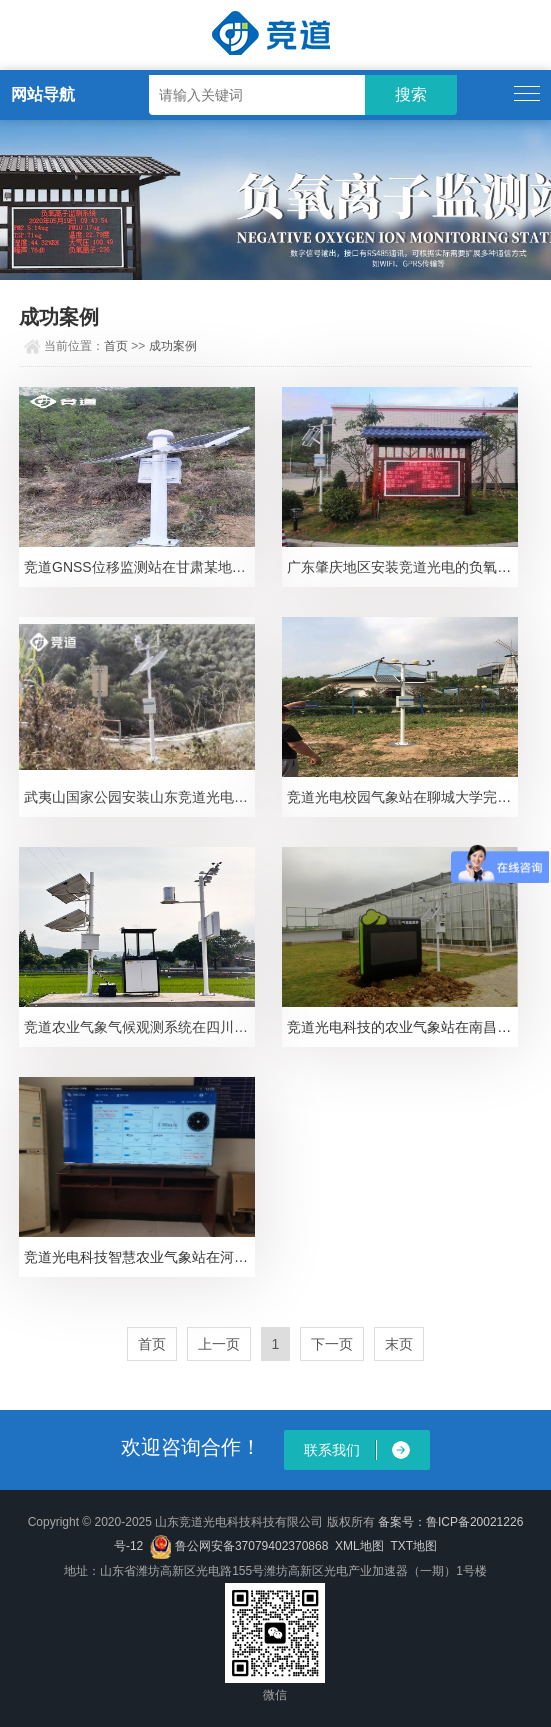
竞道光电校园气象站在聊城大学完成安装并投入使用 (402, 797)
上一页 (219, 1344)
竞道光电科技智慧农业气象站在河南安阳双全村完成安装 (139, 1257)
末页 (399, 1344)
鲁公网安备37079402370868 (239, 1546)
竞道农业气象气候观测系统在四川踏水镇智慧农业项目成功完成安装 (139, 1027)
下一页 (332, 1344)
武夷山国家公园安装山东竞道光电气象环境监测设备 (139, 797)
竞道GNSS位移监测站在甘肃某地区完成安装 (139, 567)
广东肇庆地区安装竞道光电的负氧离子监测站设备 (402, 567)
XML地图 (359, 1546)
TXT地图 (413, 1546)
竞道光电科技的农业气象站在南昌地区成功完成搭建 (402, 1027)
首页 (116, 346)
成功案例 (173, 346)
